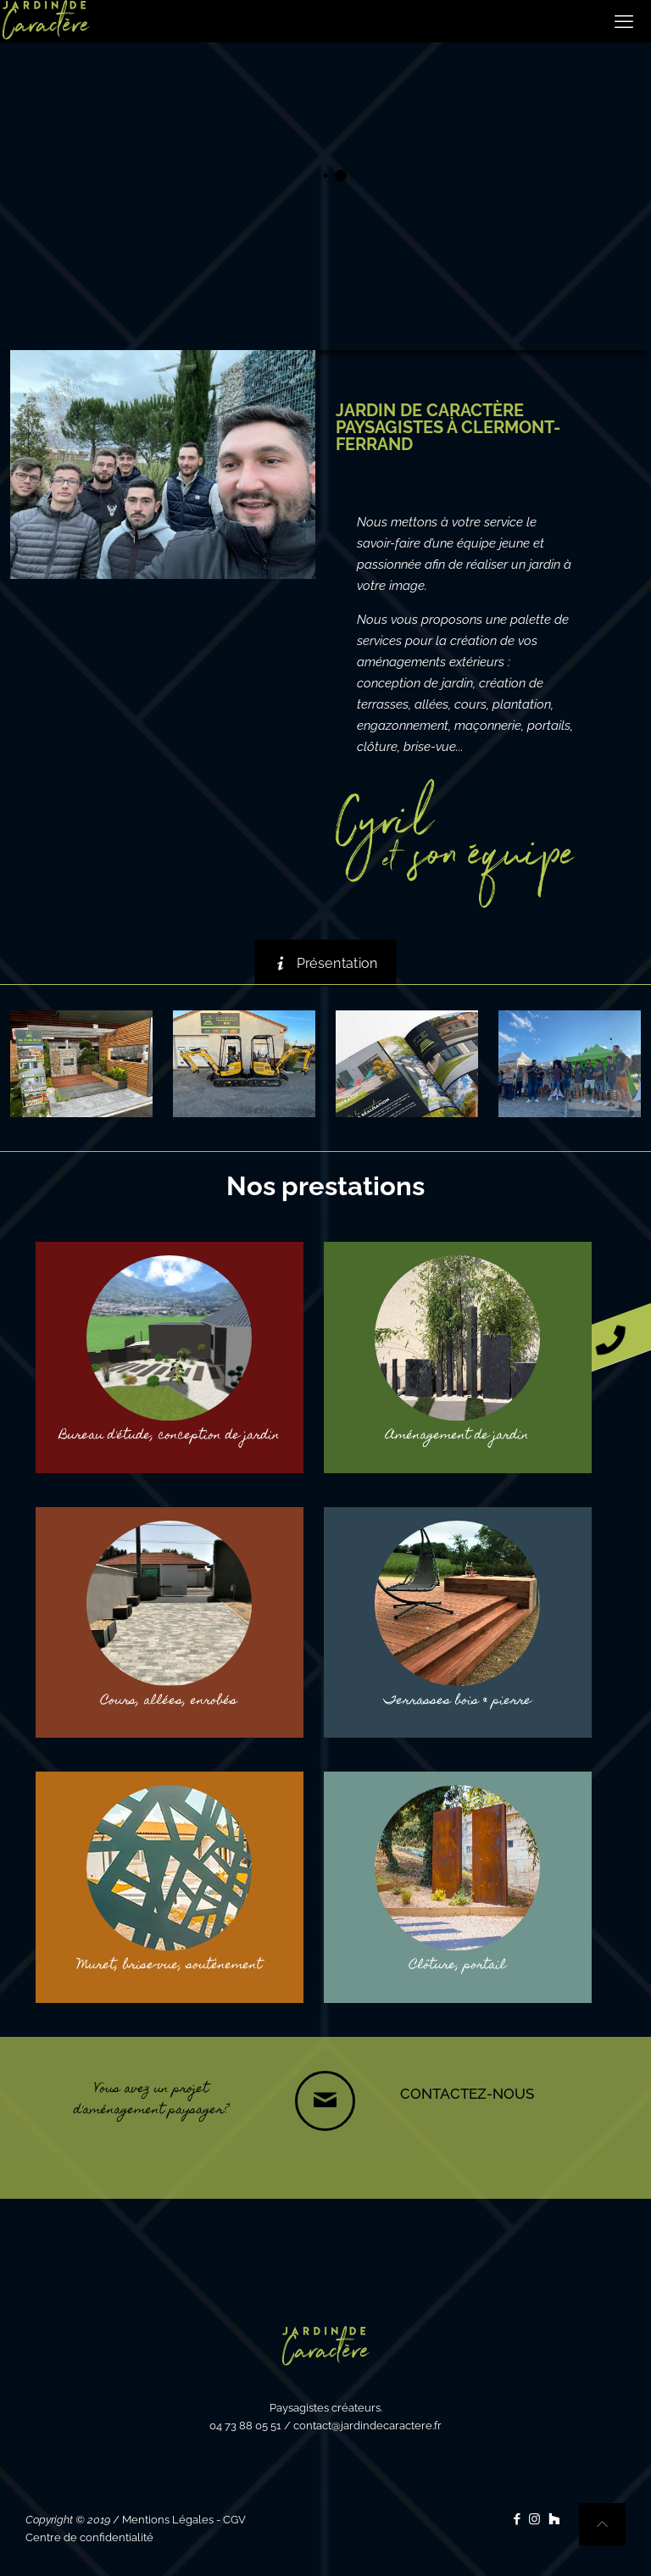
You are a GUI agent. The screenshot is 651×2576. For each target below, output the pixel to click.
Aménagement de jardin (457, 1436)
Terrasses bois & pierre (457, 1701)
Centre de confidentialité (89, 2537)
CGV (234, 2519)
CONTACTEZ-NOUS (467, 2093)
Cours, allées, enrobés (169, 1701)
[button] (621, 1337)
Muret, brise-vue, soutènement (169, 1966)
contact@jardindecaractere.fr (367, 2425)
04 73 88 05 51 (245, 2425)
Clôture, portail (457, 1966)
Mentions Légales (168, 2519)
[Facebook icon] (516, 2519)
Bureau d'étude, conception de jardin (169, 1436)
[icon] (554, 2519)
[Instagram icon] (534, 2519)
